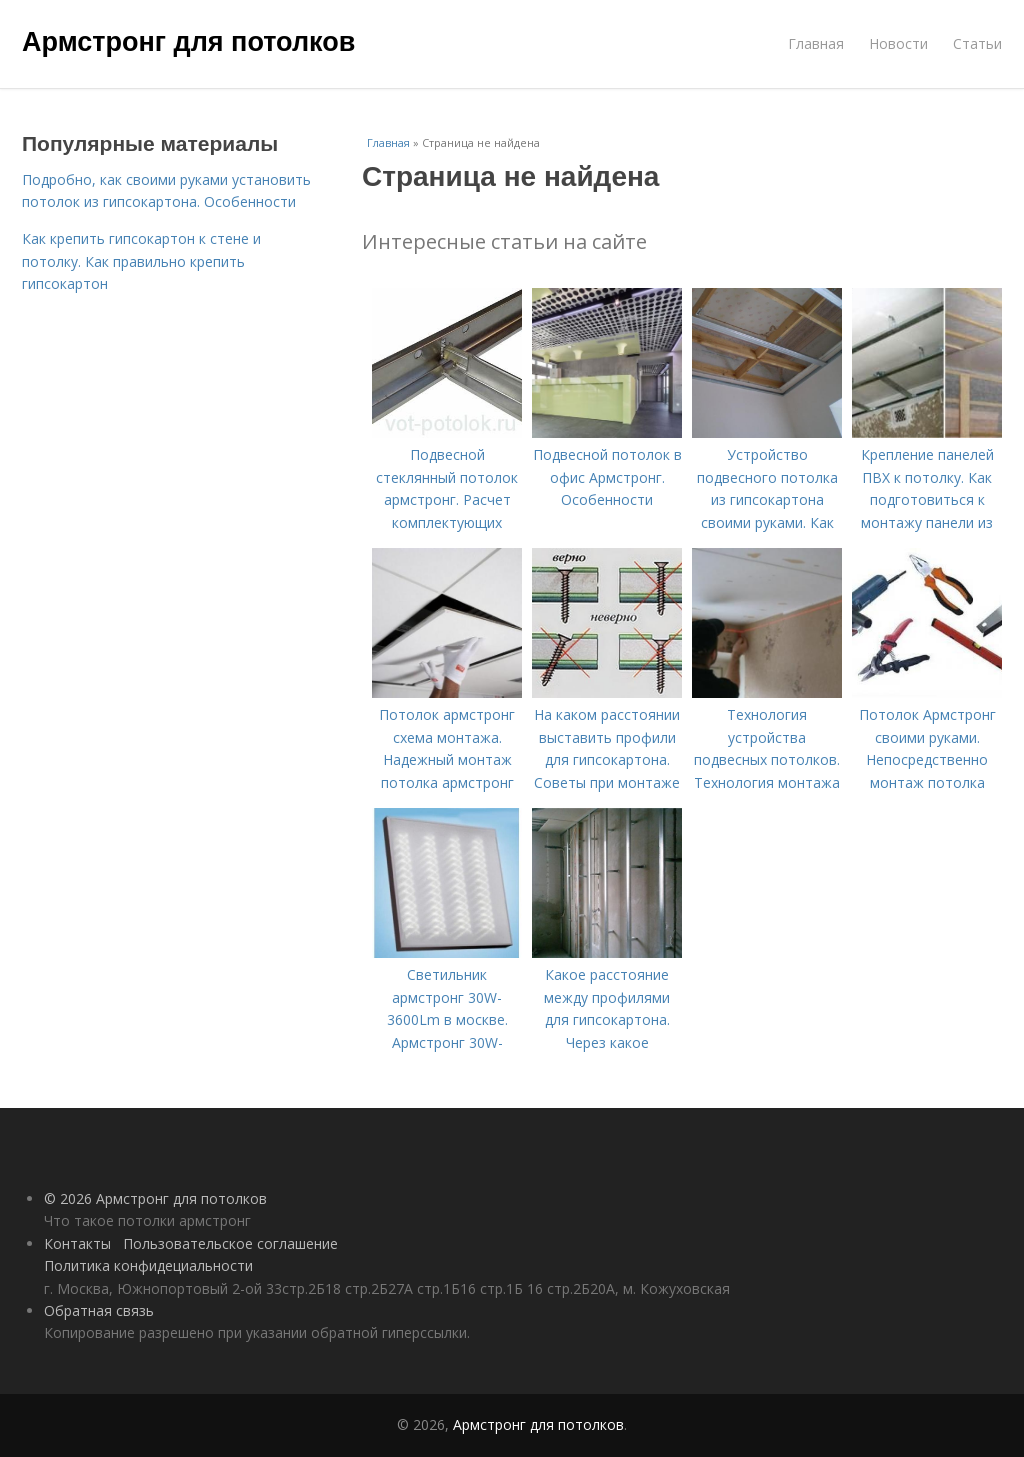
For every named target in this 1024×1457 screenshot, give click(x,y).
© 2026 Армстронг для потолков (155, 1198)
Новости (898, 43)
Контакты (77, 1243)
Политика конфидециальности (148, 1265)
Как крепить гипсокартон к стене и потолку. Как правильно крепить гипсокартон (141, 261)
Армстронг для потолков (188, 42)
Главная (816, 43)
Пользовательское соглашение (230, 1243)
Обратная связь (99, 1310)
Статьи (977, 43)
